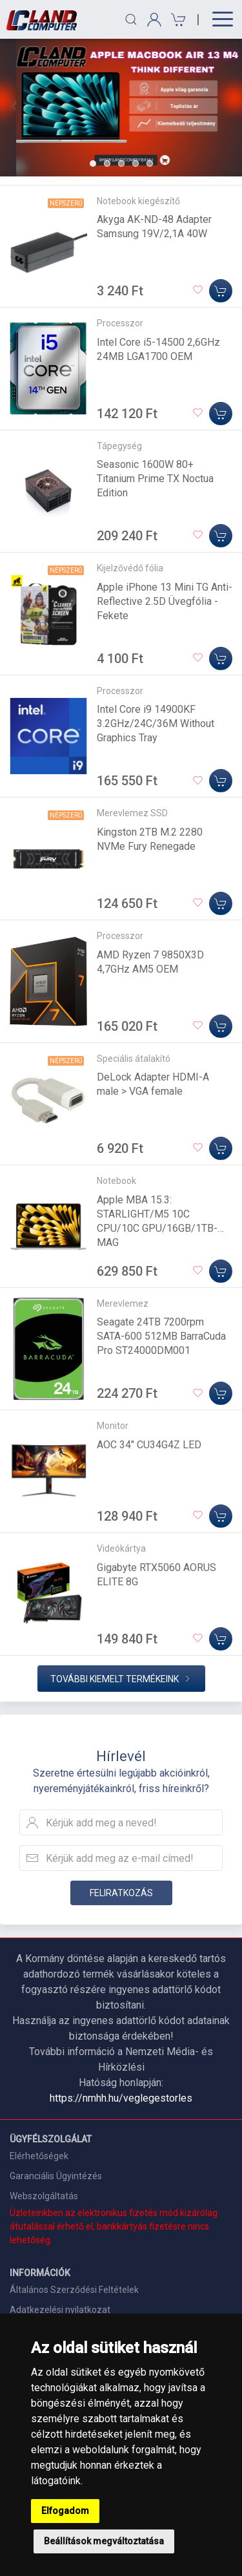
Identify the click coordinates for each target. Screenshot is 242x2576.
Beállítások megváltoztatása (104, 2541)
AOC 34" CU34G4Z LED (149, 1445)
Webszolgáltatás (44, 2196)
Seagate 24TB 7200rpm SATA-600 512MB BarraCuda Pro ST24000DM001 (161, 1336)
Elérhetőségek (39, 2156)
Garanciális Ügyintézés (56, 2176)
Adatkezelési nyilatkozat (60, 2310)
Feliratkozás (121, 1893)
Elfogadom (65, 2511)
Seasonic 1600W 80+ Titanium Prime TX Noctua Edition (155, 478)
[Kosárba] (220, 290)
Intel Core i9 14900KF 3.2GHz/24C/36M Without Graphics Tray (155, 723)
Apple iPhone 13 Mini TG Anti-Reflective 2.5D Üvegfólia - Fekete (164, 601)
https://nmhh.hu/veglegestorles (121, 2098)
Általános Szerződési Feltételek (74, 2290)
